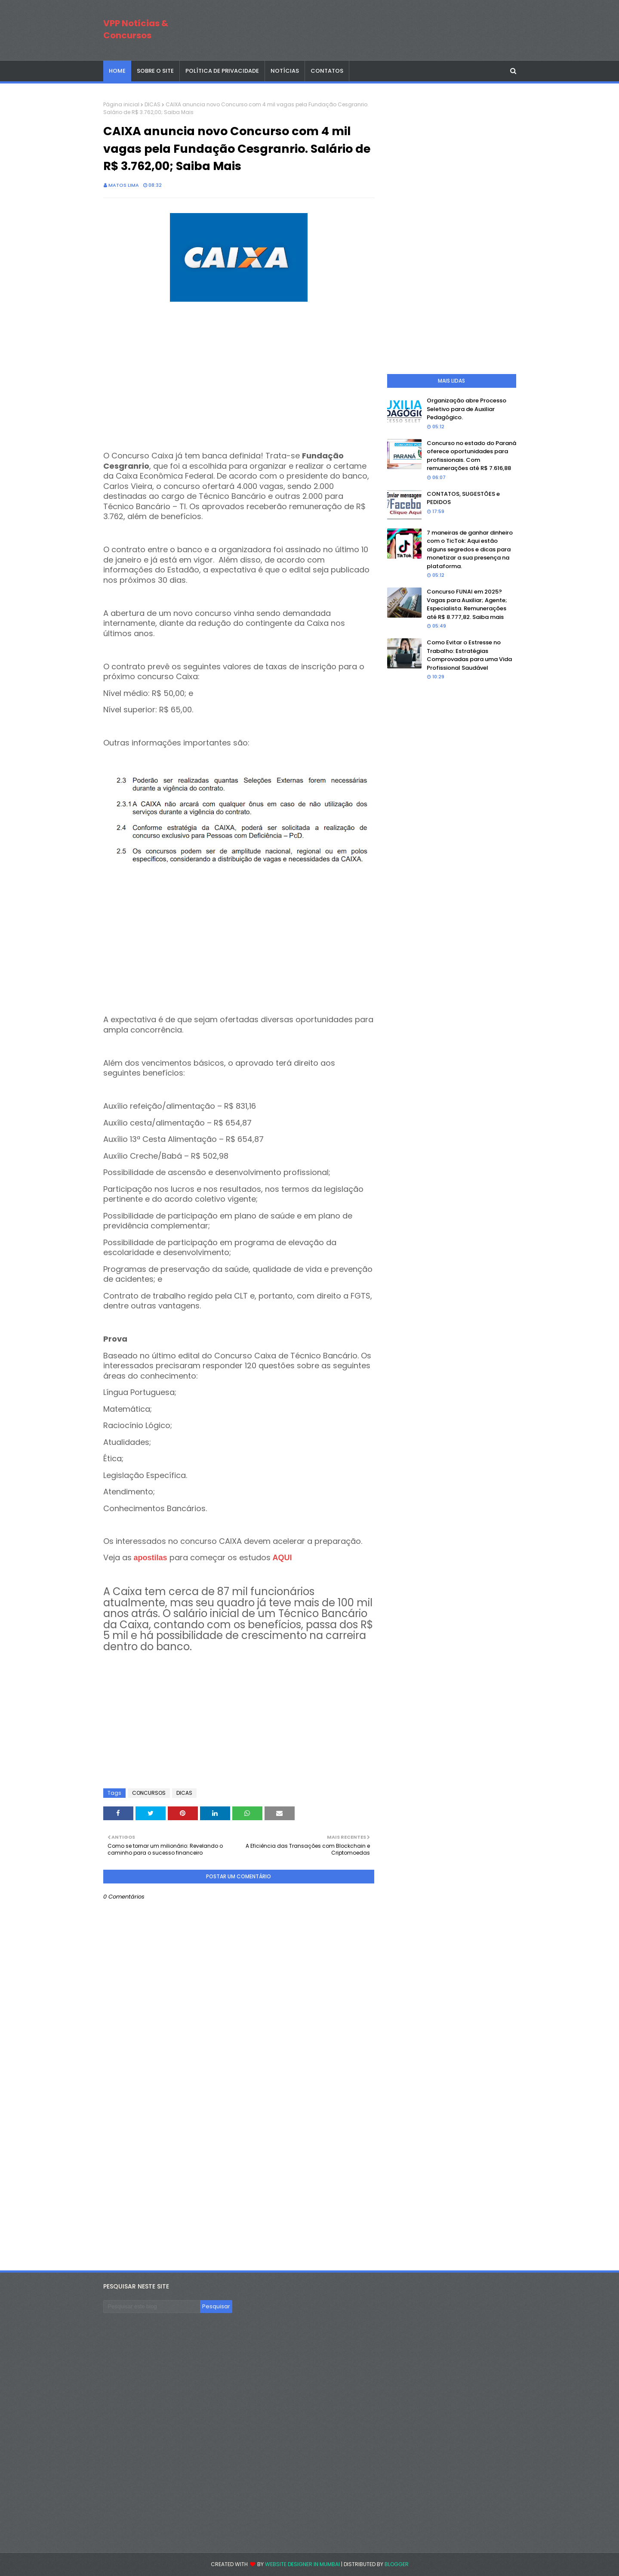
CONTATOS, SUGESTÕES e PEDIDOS (463, 498)
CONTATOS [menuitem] (327, 71)
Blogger (397, 2564)
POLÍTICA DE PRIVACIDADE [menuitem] (222, 71)
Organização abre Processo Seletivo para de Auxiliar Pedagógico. (466, 408)
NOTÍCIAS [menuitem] (285, 71)
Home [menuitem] (117, 71)
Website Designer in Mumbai (302, 2564)
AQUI (282, 1557)
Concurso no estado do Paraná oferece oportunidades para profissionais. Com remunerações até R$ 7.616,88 (471, 456)
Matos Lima (123, 185)
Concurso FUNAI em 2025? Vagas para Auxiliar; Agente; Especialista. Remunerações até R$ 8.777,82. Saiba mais (467, 604)
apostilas (151, 1557)
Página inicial (121, 104)
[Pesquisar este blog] (151, 2306)
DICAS (152, 104)
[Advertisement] (238, 391)
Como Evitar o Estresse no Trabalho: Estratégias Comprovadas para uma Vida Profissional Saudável (469, 655)
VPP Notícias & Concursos (135, 29)
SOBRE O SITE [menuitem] (155, 71)
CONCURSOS (149, 1793)
